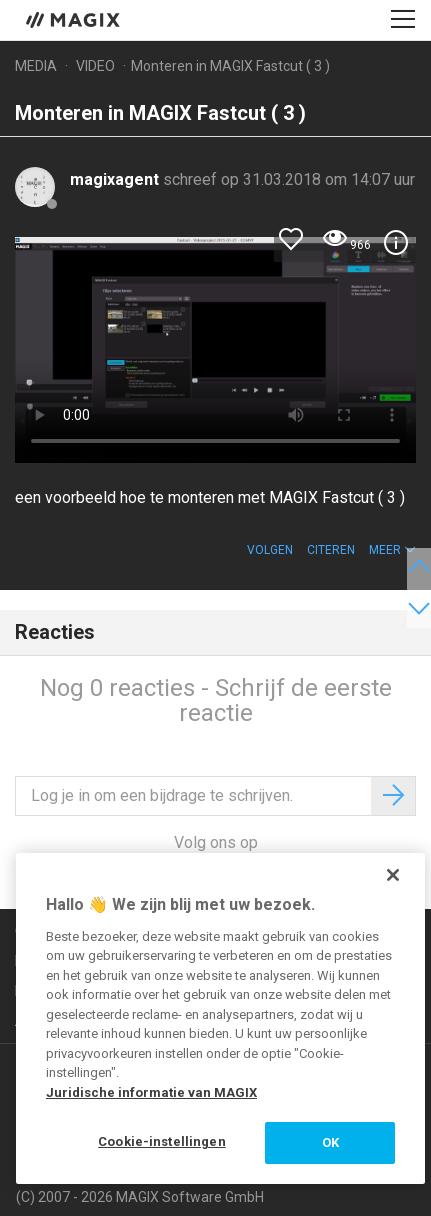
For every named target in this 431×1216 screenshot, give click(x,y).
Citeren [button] (331, 550)
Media (36, 66)
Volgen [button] (270, 550)
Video (95, 66)
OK (330, 1142)
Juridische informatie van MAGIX (151, 1092)
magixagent (116, 179)
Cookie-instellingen (161, 1141)
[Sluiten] (393, 875)
